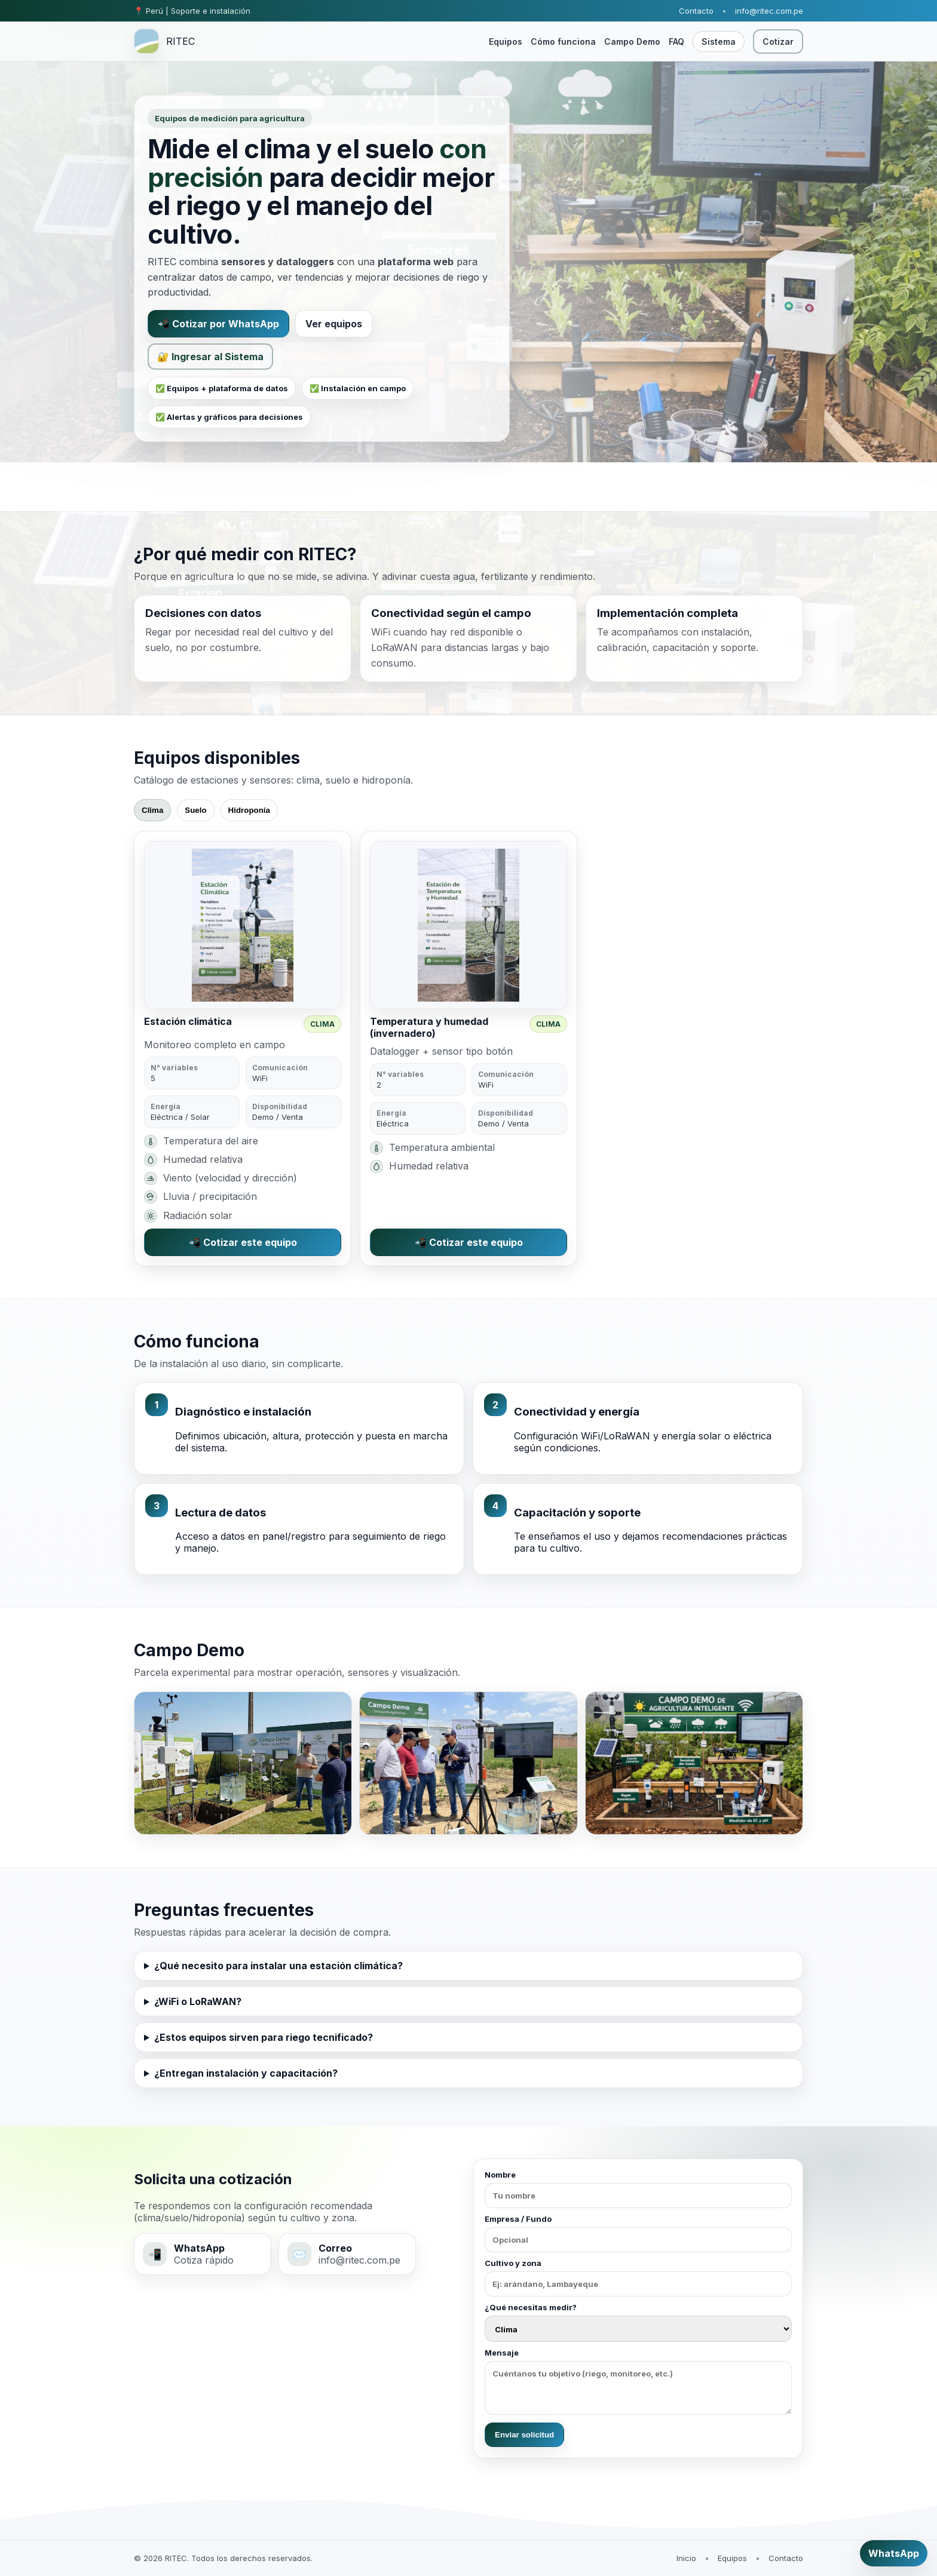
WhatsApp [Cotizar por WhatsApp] (893, 2553)
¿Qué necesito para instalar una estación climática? (278, 1966)
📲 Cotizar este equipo (243, 1242)
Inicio (686, 2558)
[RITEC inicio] (164, 41)
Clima (152, 810)
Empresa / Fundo (638, 2233)
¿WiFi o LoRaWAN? (197, 2001)
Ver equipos (333, 324)
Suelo (195, 810)
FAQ (676, 41)
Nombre (638, 2189)
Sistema (719, 41)
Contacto (696, 11)
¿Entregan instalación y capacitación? (246, 2073)
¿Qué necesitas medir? (638, 2322)
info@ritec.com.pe (769, 11)
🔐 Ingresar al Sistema (210, 357)
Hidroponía (249, 810)
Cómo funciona (563, 41)
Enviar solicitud (524, 2434)
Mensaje (638, 2381)
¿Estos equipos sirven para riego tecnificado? (263, 2037)
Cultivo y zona (638, 2277)
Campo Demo (632, 41)
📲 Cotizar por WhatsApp (218, 324)
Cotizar (778, 41)
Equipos (505, 41)
